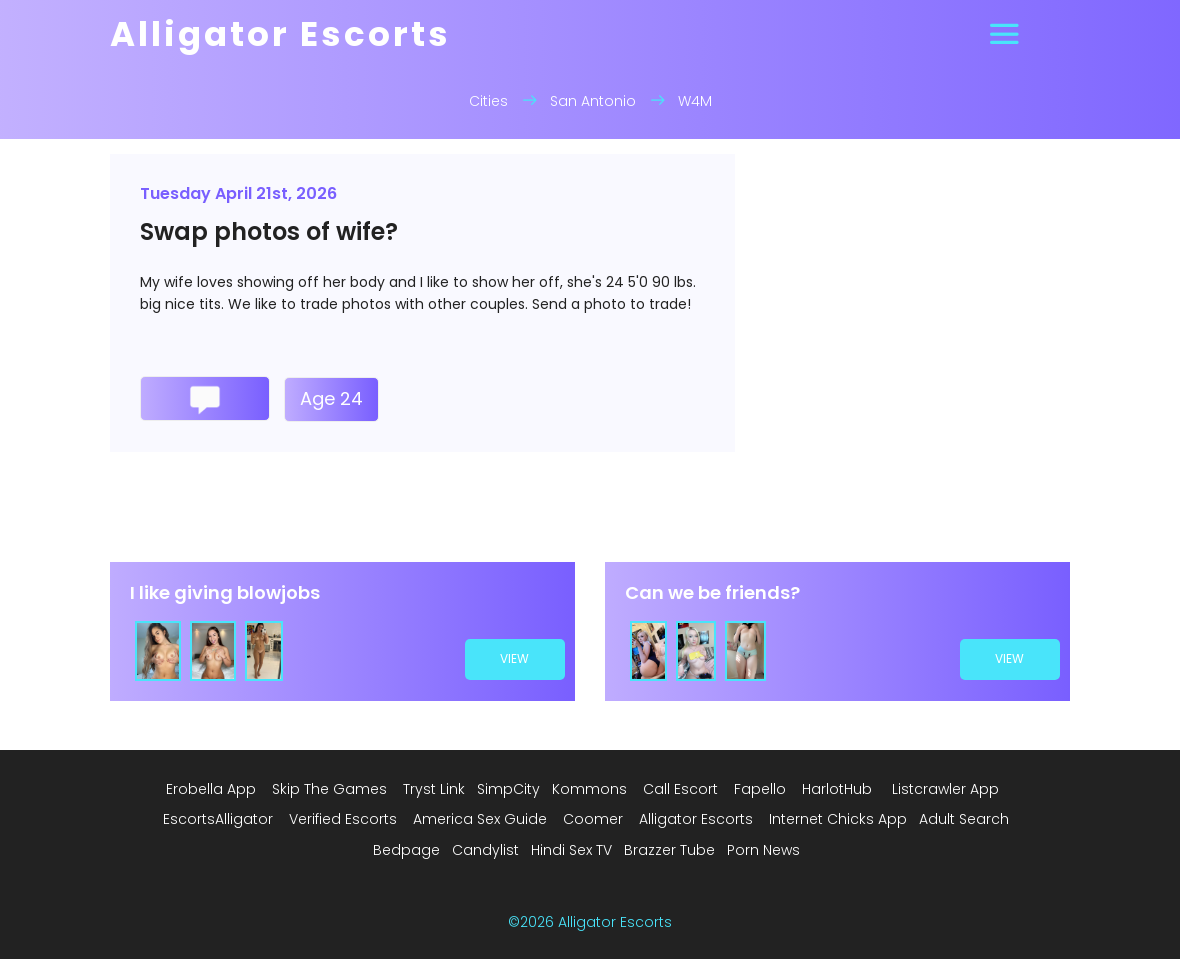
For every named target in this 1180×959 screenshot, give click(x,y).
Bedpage (406, 850)
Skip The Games (329, 789)
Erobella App (211, 789)
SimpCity (508, 789)
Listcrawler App (945, 789)
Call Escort (680, 789)
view (515, 658)
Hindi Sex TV (571, 850)
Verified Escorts (343, 819)
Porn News (763, 850)
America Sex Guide (480, 819)
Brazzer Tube (669, 850)
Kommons (589, 789)
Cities (488, 101)
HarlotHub (837, 789)
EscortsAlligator (218, 819)
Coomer (593, 819)
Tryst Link (434, 789)
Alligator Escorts (696, 819)
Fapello (760, 789)
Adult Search (964, 819)
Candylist (485, 850)
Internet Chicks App (838, 819)
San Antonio (593, 101)
